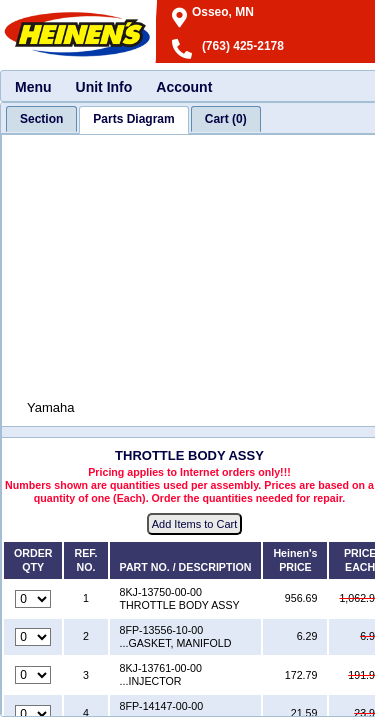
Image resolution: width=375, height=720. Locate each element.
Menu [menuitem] (33, 87)
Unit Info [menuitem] (104, 87)
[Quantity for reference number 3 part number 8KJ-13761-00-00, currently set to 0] (33, 675)
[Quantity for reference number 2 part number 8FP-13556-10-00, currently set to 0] (33, 637)
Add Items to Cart (195, 524)
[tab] (41, 119)
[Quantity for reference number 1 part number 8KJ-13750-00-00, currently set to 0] (33, 599)
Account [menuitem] (184, 87)
